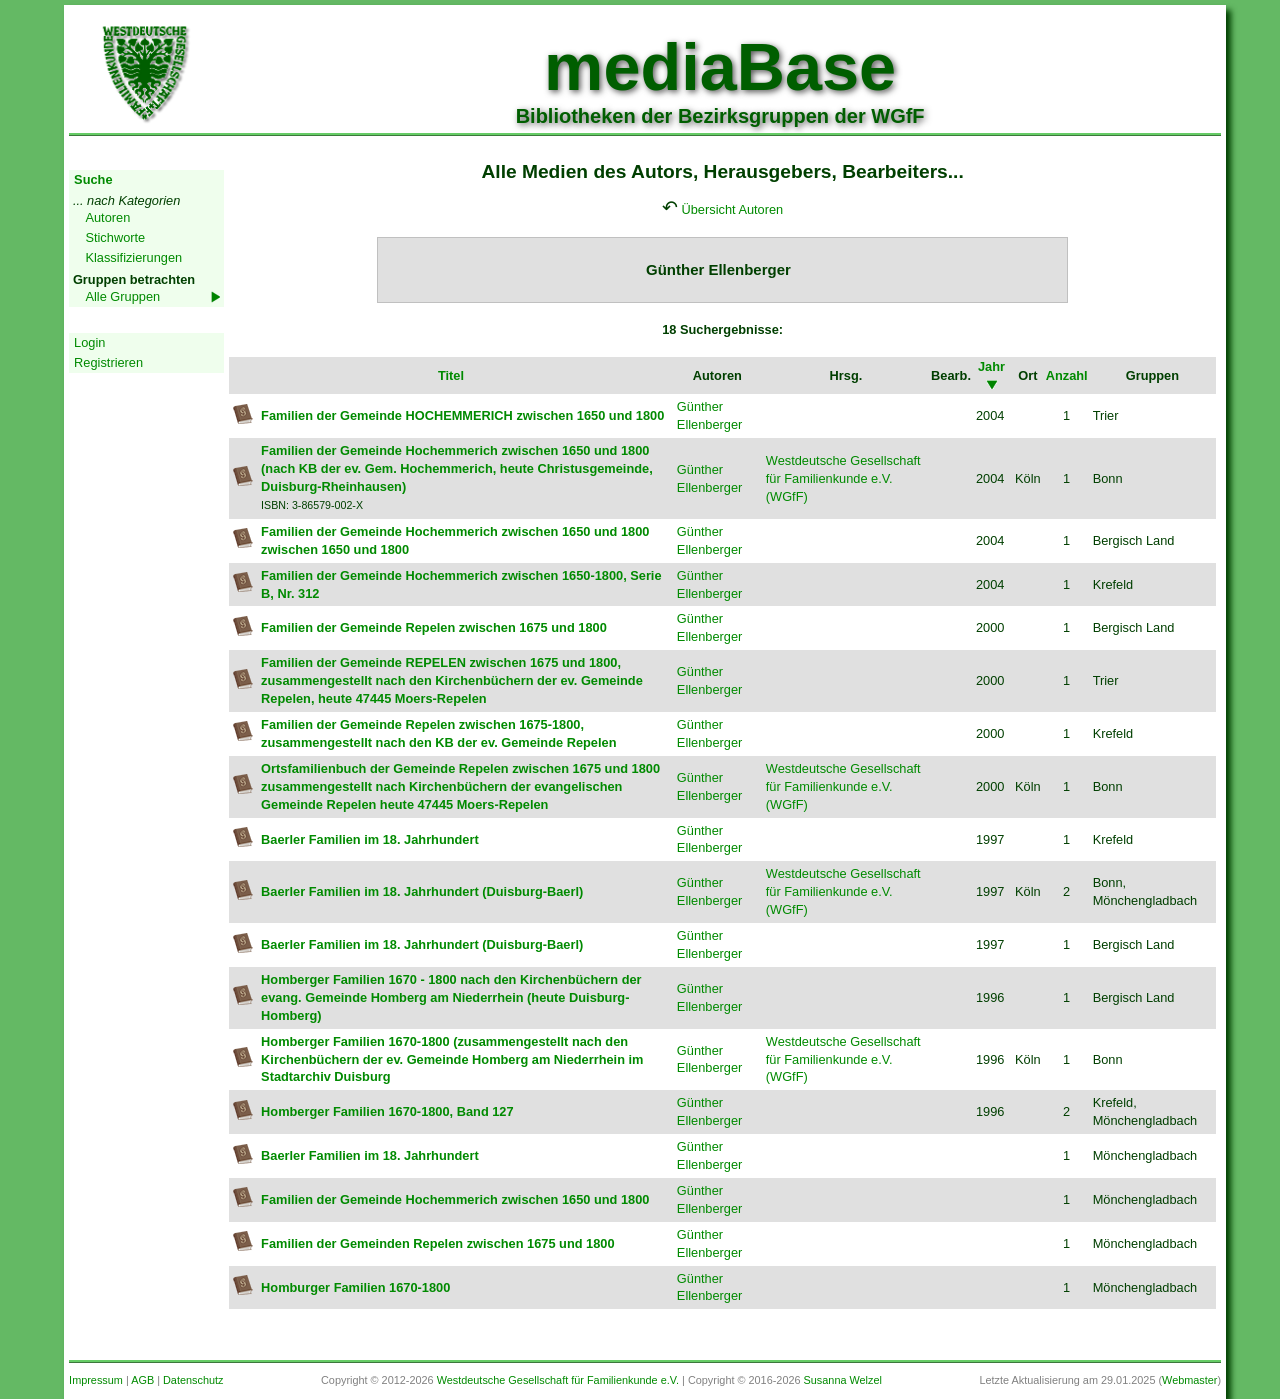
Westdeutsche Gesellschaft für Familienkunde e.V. (558, 1380)
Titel (451, 375)
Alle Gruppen (122, 296)
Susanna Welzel (843, 1380)
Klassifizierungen (133, 257)
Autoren (107, 217)
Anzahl (1067, 375)
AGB (142, 1380)
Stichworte (115, 237)
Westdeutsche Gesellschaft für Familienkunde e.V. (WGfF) (843, 478)
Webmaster (1189, 1380)
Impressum (96, 1380)
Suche (93, 179)
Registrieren (108, 362)
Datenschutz (193, 1380)
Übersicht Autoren (733, 209)
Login (89, 342)
